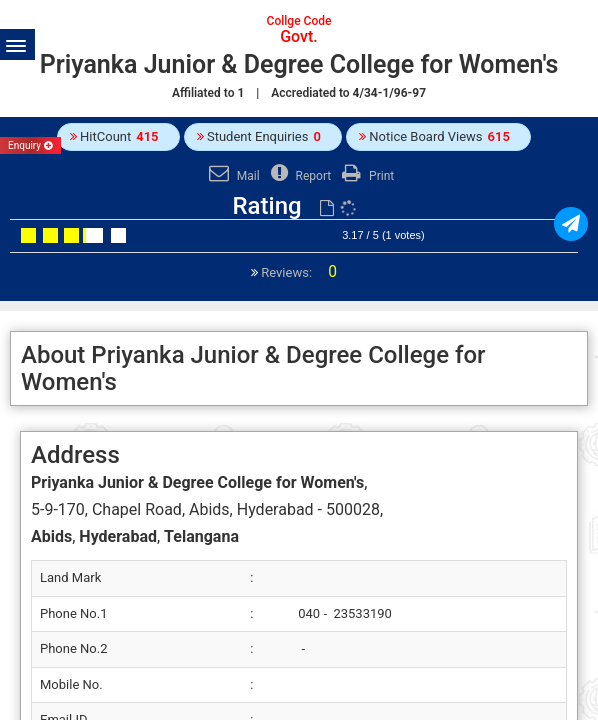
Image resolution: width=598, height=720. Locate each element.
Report (299, 176)
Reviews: (297, 272)
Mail (232, 176)
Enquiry (30, 145)
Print (365, 176)
